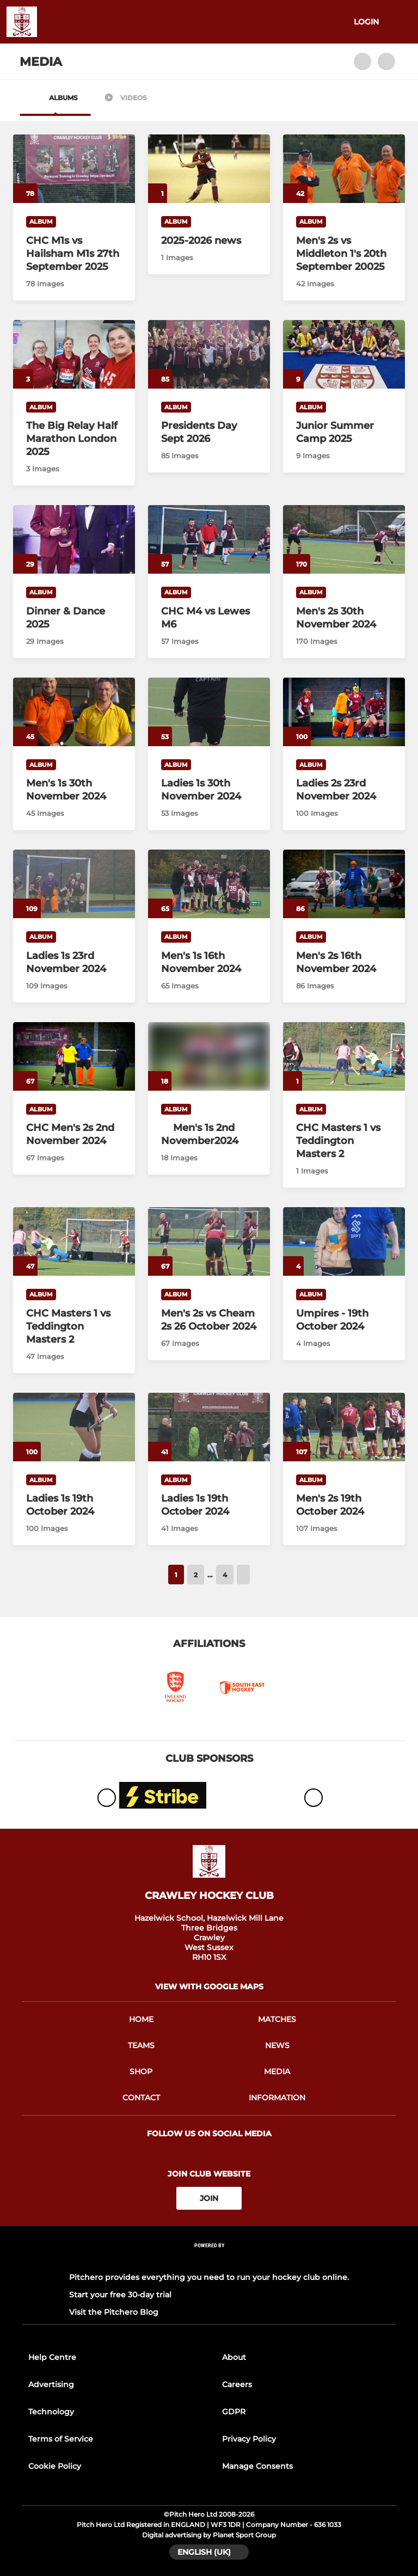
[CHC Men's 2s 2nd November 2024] (74, 1056)
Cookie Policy (54, 2466)
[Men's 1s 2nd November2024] (209, 1134)
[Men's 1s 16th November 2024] (209, 884)
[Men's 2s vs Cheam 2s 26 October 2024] (209, 1241)
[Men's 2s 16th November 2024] (344, 884)
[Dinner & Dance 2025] (74, 539)
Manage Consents (257, 2466)
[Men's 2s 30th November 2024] (344, 539)
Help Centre (52, 2357)
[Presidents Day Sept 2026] (209, 354)
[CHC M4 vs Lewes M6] (209, 539)
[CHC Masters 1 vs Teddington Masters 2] (344, 1056)
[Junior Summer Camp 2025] (344, 354)
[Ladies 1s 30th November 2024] (209, 712)
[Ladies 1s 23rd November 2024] (74, 884)
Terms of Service (60, 2439)
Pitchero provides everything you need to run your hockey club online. (209, 2277)
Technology (51, 2412)
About (234, 2357)
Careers (237, 2384)
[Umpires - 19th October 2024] (344, 1241)
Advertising (51, 2384)
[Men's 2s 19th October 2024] (344, 1427)
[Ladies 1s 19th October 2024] (74, 1427)
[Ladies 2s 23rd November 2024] (344, 712)
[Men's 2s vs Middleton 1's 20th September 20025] (344, 168)
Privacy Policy (249, 2439)
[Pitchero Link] (209, 2260)
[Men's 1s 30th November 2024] (74, 712)
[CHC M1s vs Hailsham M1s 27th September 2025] (74, 168)
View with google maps (209, 1986)
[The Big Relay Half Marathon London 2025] (74, 354)
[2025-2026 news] (209, 168)
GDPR (233, 2412)
